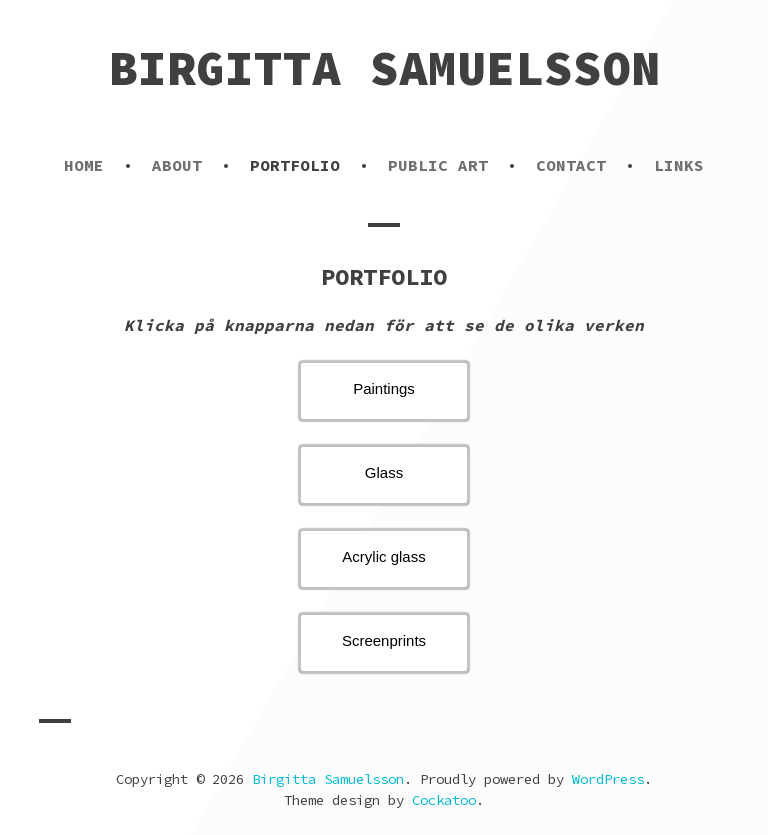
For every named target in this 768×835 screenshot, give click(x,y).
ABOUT (177, 165)
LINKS (679, 165)
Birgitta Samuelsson (384, 68)
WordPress (608, 779)
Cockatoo (444, 800)
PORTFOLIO (295, 165)
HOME (84, 165)
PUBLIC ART (438, 165)
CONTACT (571, 165)
